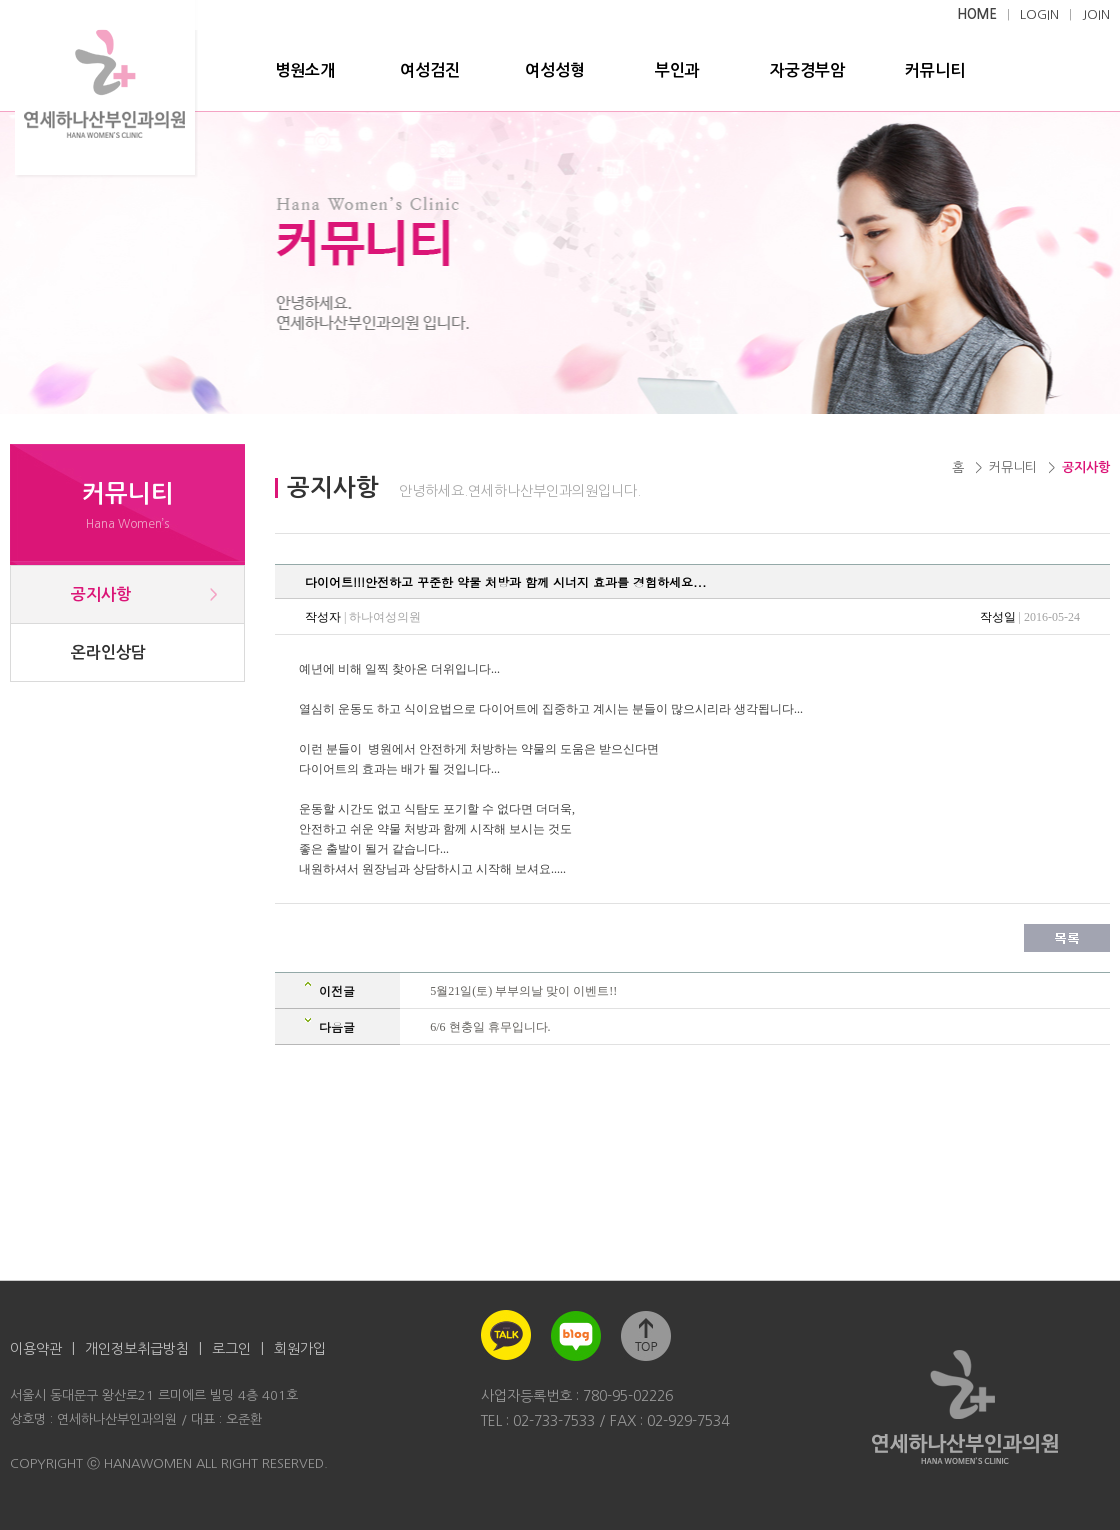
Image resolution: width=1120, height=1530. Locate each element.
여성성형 (555, 70)
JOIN (1096, 14)
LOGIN (1039, 14)
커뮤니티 (935, 70)
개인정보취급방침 (137, 1349)
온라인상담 (108, 652)
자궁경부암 (807, 70)
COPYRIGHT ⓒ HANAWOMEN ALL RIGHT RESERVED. (169, 1463)
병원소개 (305, 70)
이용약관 (36, 1349)
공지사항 (101, 594)
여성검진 (430, 70)
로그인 (231, 1349)
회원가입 (300, 1349)
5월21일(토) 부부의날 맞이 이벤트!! (523, 991)
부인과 (677, 70)
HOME (977, 14)
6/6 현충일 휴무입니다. (490, 1027)
